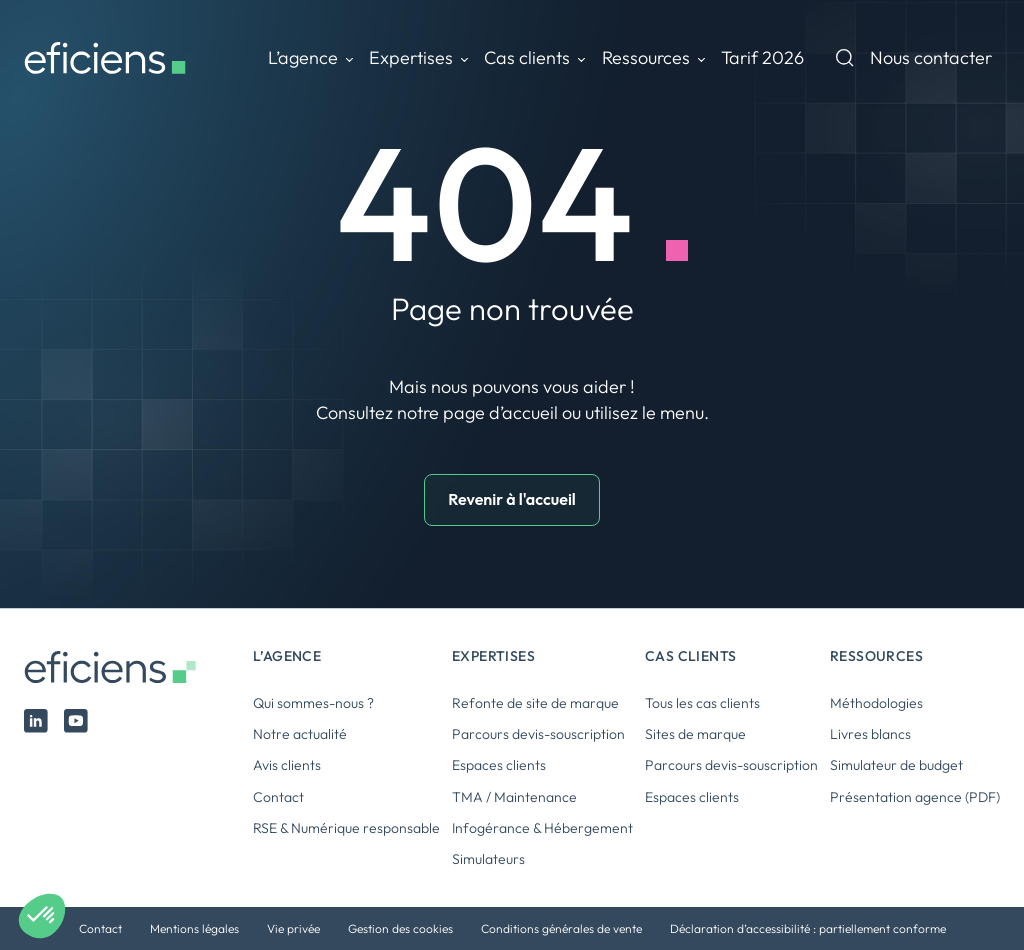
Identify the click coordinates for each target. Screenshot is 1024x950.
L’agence (303, 57)
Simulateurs (488, 859)
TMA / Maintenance (514, 797)
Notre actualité (300, 734)
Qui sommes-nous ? (313, 703)
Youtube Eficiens (76, 721)
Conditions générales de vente (561, 928)
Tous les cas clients (702, 703)
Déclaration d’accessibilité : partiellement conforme (808, 928)
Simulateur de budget (896, 765)
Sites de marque (695, 734)
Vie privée (293, 928)
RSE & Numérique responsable (346, 828)
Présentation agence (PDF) (915, 797)
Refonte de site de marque (535, 703)
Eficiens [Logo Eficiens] (114, 667)
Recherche (845, 58)
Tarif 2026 (762, 57)
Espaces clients (499, 765)
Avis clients (287, 765)
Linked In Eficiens (36, 721)
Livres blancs (870, 734)
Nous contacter (931, 57)
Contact (278, 797)
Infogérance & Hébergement (542, 828)
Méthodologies (876, 703)
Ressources (646, 57)
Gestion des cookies (400, 928)
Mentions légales (194, 928)
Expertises (411, 57)
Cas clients (527, 57)
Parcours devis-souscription (538, 734)
